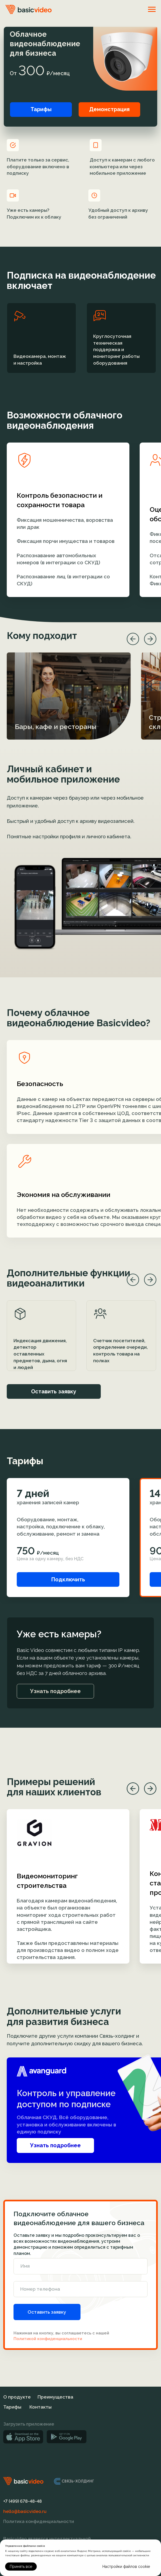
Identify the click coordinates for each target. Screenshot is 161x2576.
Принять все (21, 2566)
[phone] (81, 2289)
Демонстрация (109, 109)
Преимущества (55, 2397)
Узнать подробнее (55, 2145)
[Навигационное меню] (152, 9)
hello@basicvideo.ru (24, 2511)
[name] (81, 2266)
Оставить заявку (47, 2312)
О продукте (17, 2397)
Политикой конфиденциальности (48, 2338)
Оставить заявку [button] (53, 1391)
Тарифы (41, 109)
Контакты (40, 2407)
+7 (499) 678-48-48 (22, 2501)
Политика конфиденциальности (38, 2521)
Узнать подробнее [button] (55, 1691)
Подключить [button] (68, 1579)
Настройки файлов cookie (126, 2566)
